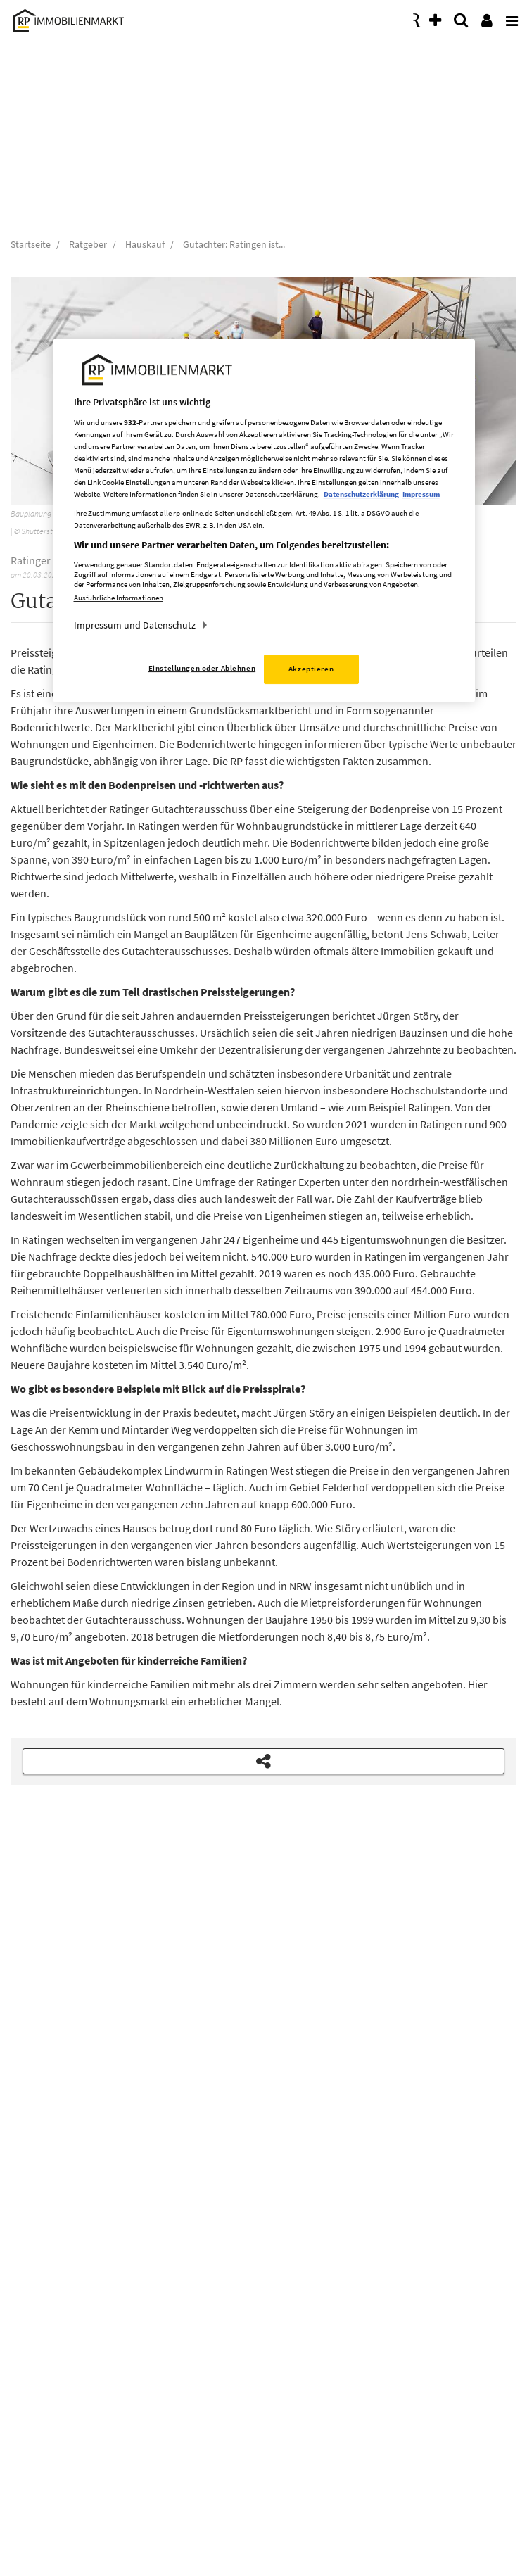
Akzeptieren (311, 669)
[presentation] (509, 17)
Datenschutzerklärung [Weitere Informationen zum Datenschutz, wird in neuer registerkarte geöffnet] (361, 494)
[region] (264, 520)
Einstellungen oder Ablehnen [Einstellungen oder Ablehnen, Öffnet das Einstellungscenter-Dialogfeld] (201, 668)
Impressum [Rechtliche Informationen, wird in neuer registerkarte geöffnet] (421, 494)
